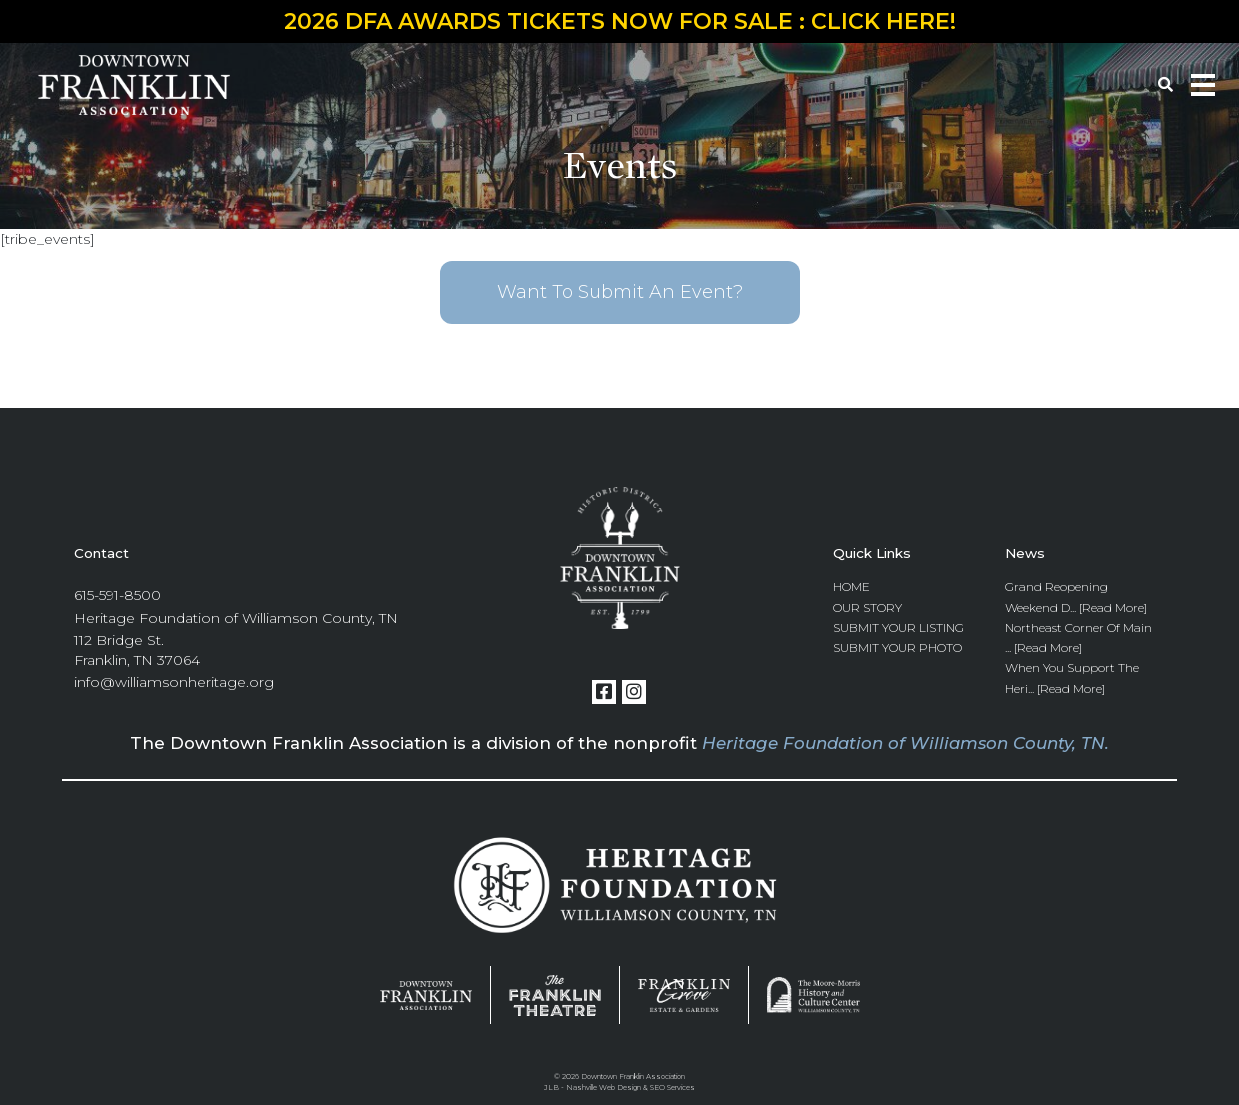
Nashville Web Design (603, 1087)
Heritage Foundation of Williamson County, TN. (905, 743)
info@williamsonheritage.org (174, 682)
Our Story (867, 607)
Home (851, 586)
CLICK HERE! (883, 21)
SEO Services (672, 1087)
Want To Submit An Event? (620, 292)
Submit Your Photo (897, 647)
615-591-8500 (117, 595)
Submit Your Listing (898, 627)
